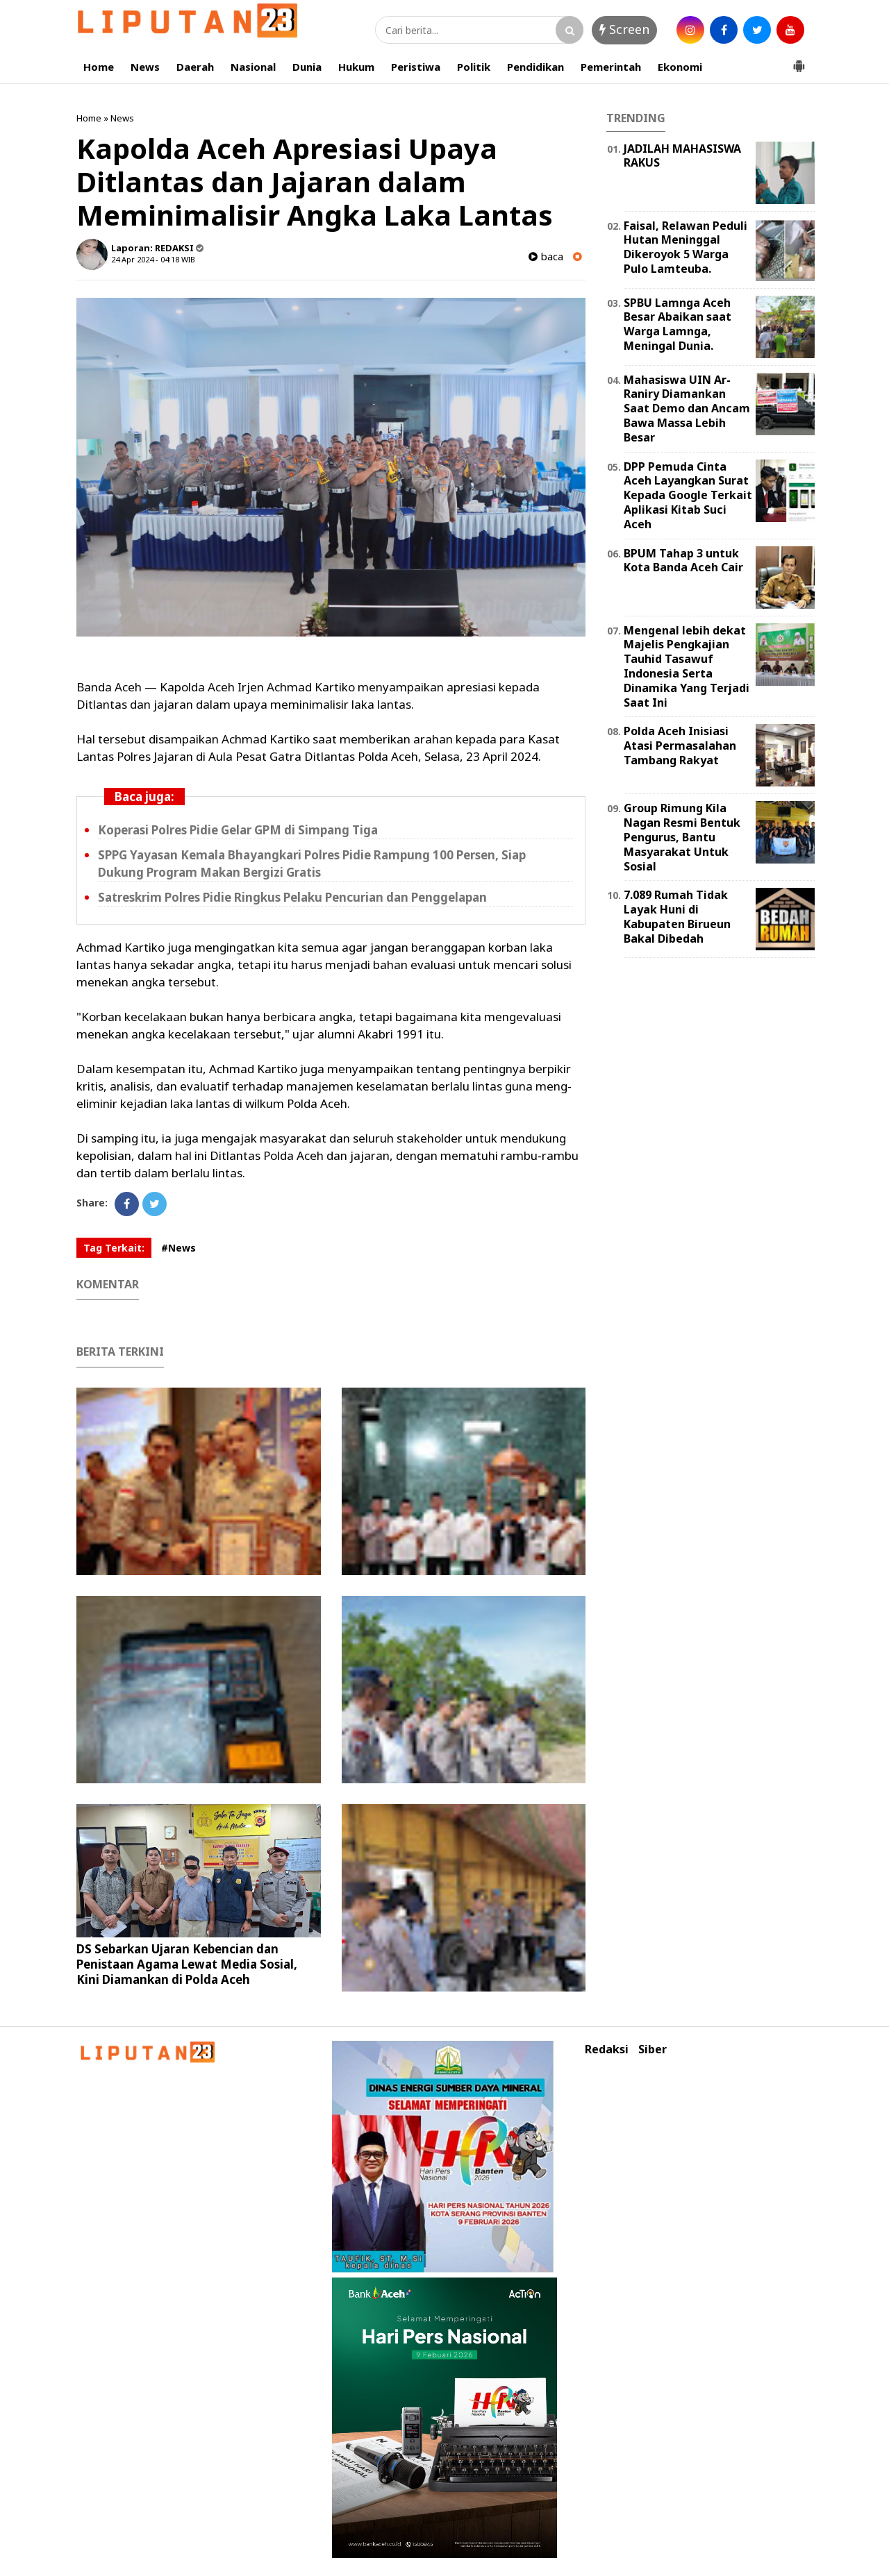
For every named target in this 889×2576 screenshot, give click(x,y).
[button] (799, 60)
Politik (473, 67)
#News (178, 1247)
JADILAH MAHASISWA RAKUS (682, 156)
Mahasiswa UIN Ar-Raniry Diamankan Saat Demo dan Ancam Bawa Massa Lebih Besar (687, 408)
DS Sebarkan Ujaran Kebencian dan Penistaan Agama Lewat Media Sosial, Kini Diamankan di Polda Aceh (186, 1964)
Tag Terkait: (113, 1247)
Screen (624, 29)
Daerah (195, 67)
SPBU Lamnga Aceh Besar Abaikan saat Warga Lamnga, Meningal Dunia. (677, 324)
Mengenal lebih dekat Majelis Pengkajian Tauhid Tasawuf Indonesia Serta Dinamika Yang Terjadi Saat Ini (686, 666)
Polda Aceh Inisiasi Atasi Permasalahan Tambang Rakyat (680, 745)
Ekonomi (680, 67)
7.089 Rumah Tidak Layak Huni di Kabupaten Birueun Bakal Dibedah (677, 916)
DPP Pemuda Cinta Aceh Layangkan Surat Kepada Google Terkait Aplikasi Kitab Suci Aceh (688, 495)
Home (98, 67)
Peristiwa (415, 67)
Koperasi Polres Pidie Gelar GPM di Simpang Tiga (238, 830)
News (145, 67)
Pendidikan (535, 67)
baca (546, 256)
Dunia (307, 67)
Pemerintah (611, 67)
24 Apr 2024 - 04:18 (145, 259)
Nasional (253, 67)
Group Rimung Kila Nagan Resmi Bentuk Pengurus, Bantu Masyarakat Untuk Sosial (682, 836)
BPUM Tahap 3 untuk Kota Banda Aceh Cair (683, 560)
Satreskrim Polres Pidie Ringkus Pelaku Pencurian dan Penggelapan (292, 897)
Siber (652, 2049)
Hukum (356, 67)
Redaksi (607, 2049)
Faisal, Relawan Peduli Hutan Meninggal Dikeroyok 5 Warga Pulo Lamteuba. (685, 247)
